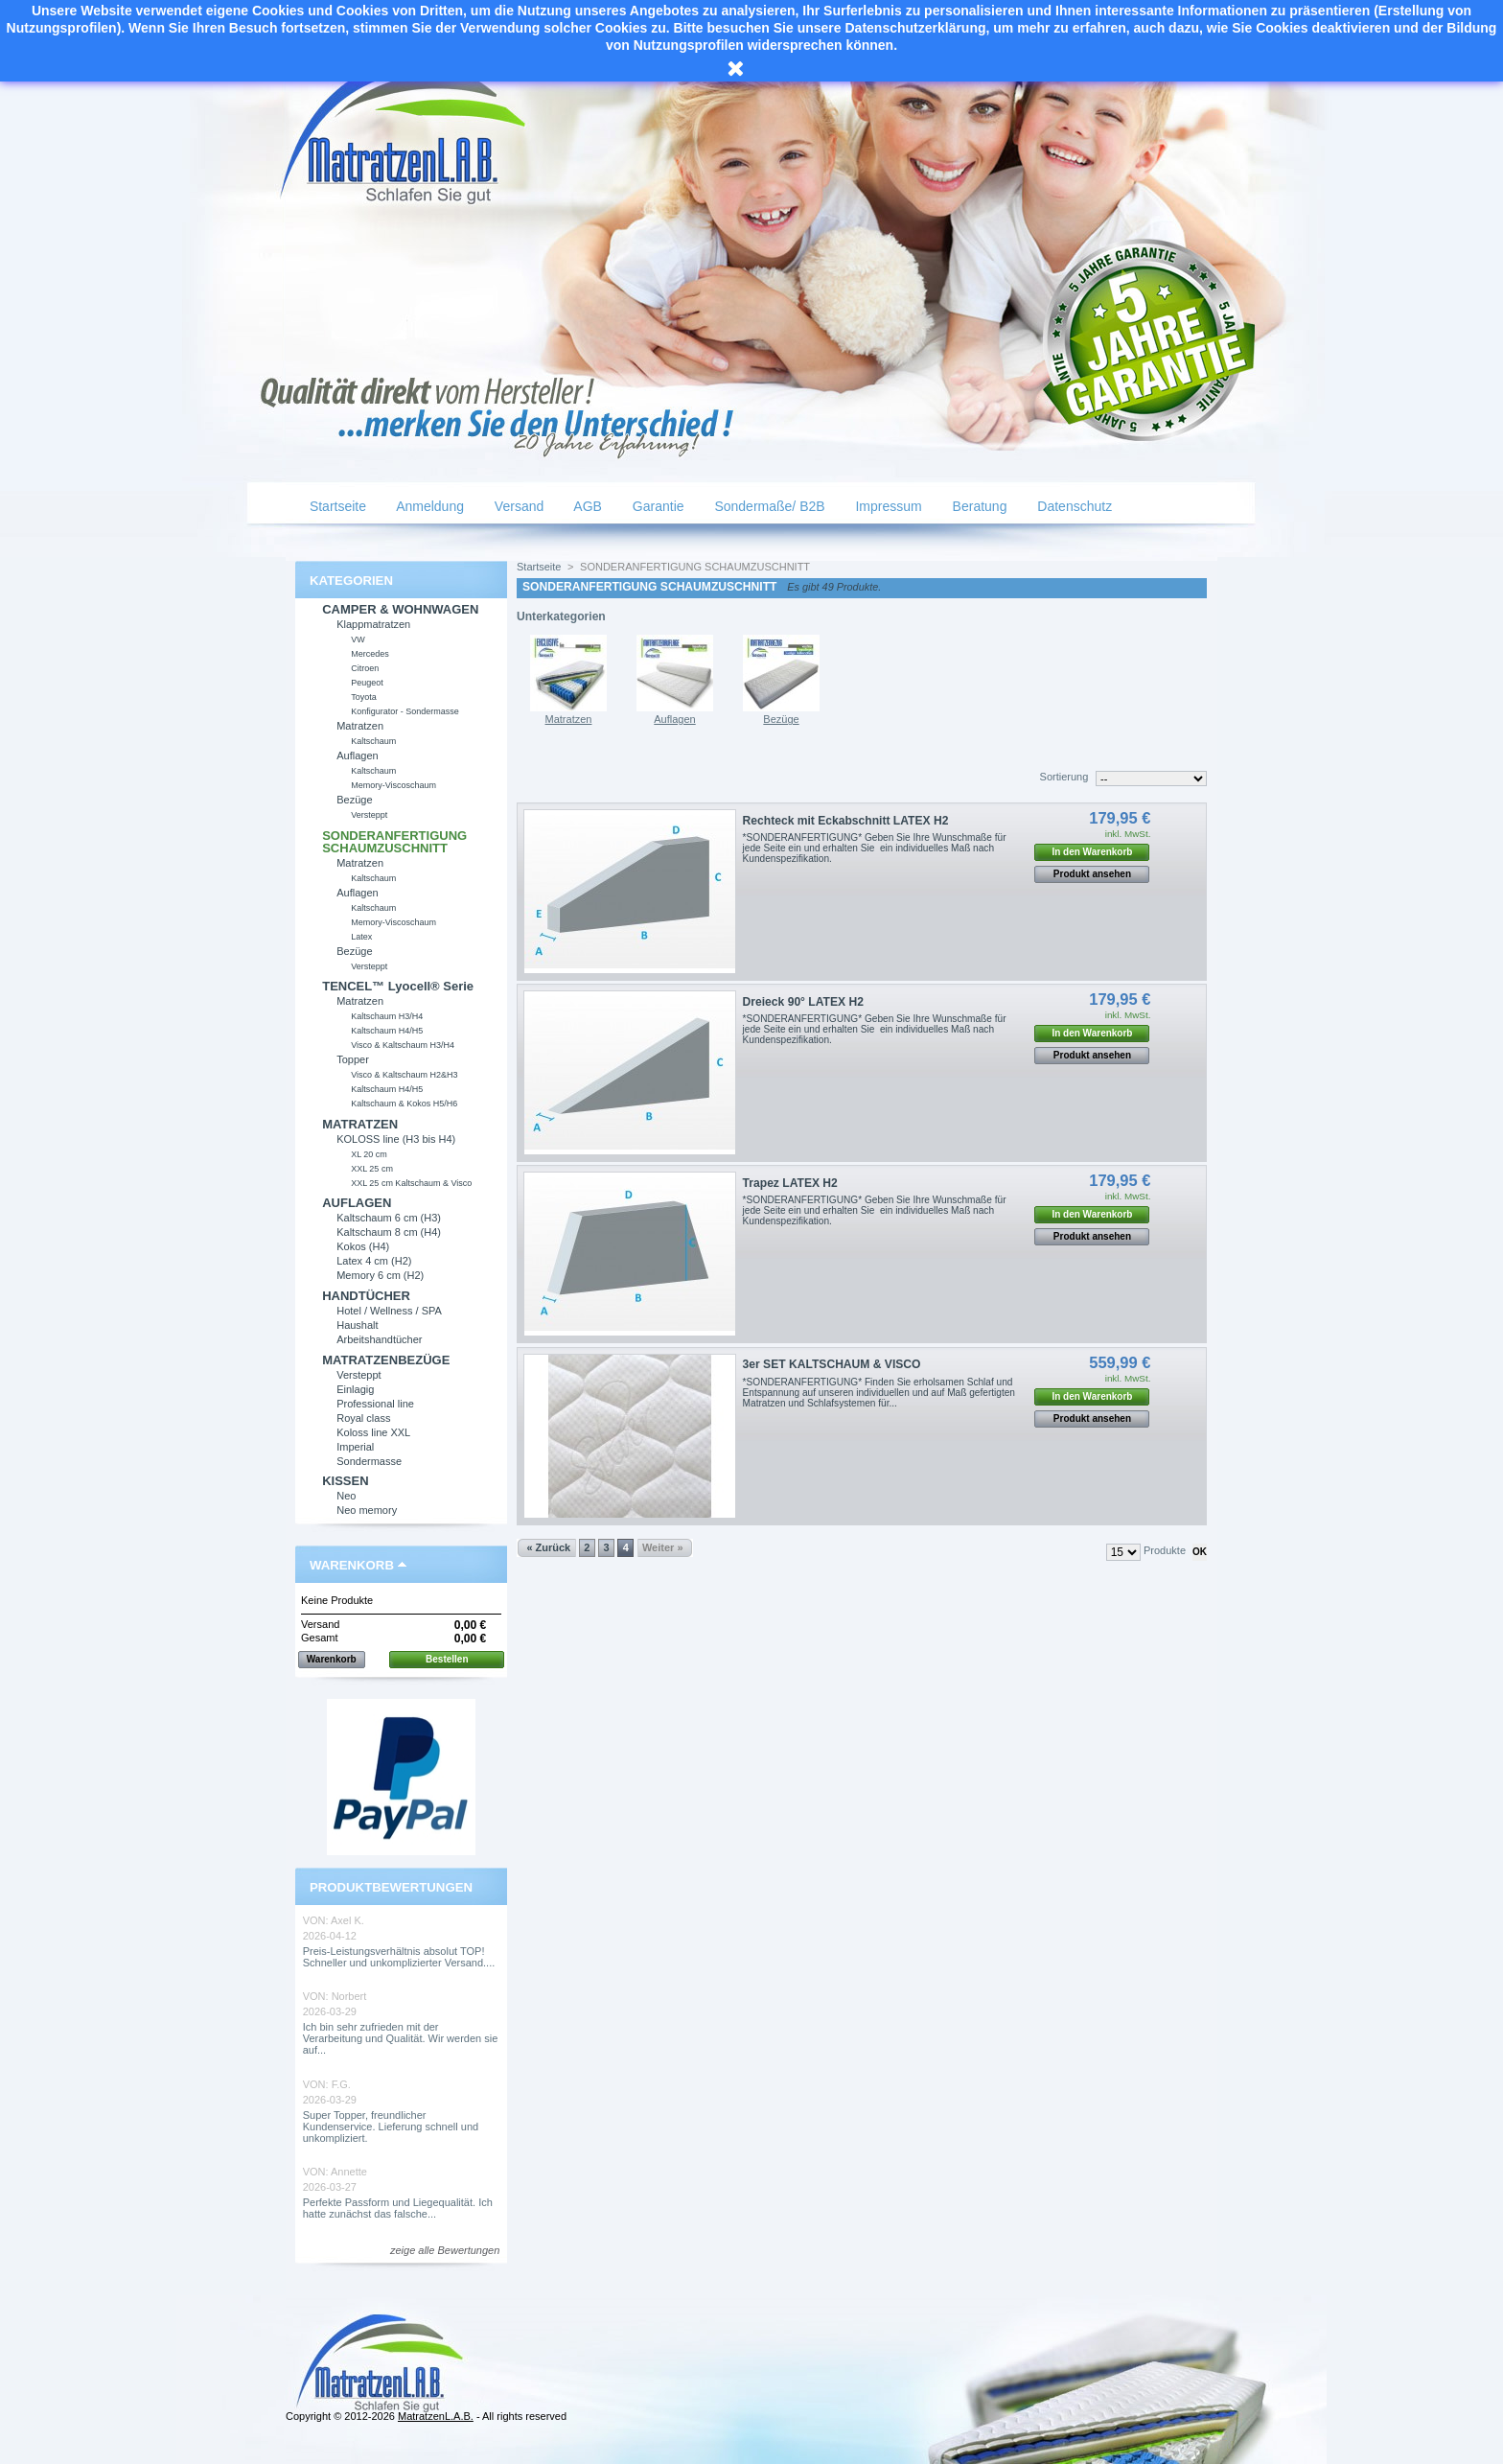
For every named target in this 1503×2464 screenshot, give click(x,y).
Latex (361, 936)
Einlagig (355, 1389)
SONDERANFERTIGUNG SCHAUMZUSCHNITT (394, 841)
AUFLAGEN (356, 1203)
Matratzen (359, 726)
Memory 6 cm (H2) (380, 1275)
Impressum (887, 506)
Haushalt (357, 1325)
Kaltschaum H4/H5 (387, 1030)
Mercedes (370, 654)
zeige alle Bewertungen (444, 2250)
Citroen (365, 668)
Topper (352, 1059)
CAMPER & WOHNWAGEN (400, 609)
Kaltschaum (373, 741)
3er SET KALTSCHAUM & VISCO (832, 1364)
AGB (586, 506)
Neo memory (366, 1510)
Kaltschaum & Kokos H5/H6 (404, 1103)
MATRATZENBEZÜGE (386, 1360)
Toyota (364, 697)
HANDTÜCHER (366, 1296)
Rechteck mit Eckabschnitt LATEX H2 (846, 820)
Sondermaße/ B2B (768, 506)
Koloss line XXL (373, 1432)
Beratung (978, 506)
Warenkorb (352, 1565)
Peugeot (367, 682)
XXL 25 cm (372, 1169)
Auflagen (357, 755)
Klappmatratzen (373, 624)
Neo (346, 1495)
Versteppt (369, 815)
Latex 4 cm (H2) (373, 1261)
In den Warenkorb (1092, 852)
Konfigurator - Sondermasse (405, 711)
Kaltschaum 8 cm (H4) (388, 1232)
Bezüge (354, 799)
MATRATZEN (360, 1124)
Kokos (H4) (362, 1246)
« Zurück (548, 1547)
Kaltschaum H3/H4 (387, 1016)
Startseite (336, 506)
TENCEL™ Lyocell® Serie (398, 986)
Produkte (1165, 1550)
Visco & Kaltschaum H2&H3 (404, 1075)
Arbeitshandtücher (379, 1339)
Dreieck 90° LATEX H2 (803, 1002)
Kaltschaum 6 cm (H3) (388, 1217)
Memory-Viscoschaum (393, 785)
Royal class (363, 1418)
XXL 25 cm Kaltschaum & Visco (411, 1183)
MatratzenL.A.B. (436, 2416)
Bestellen (447, 1659)
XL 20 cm (369, 1154)
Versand (517, 506)
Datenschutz (1072, 506)
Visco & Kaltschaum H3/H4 (402, 1045)
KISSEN (345, 1481)
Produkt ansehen (1092, 874)
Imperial (355, 1447)
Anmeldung (428, 506)
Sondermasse (369, 1461)
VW (358, 639)
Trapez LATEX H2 (790, 1183)
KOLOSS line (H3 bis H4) (395, 1139)
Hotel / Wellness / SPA (389, 1310)
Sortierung (1064, 776)
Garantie (656, 506)
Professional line (375, 1403)
